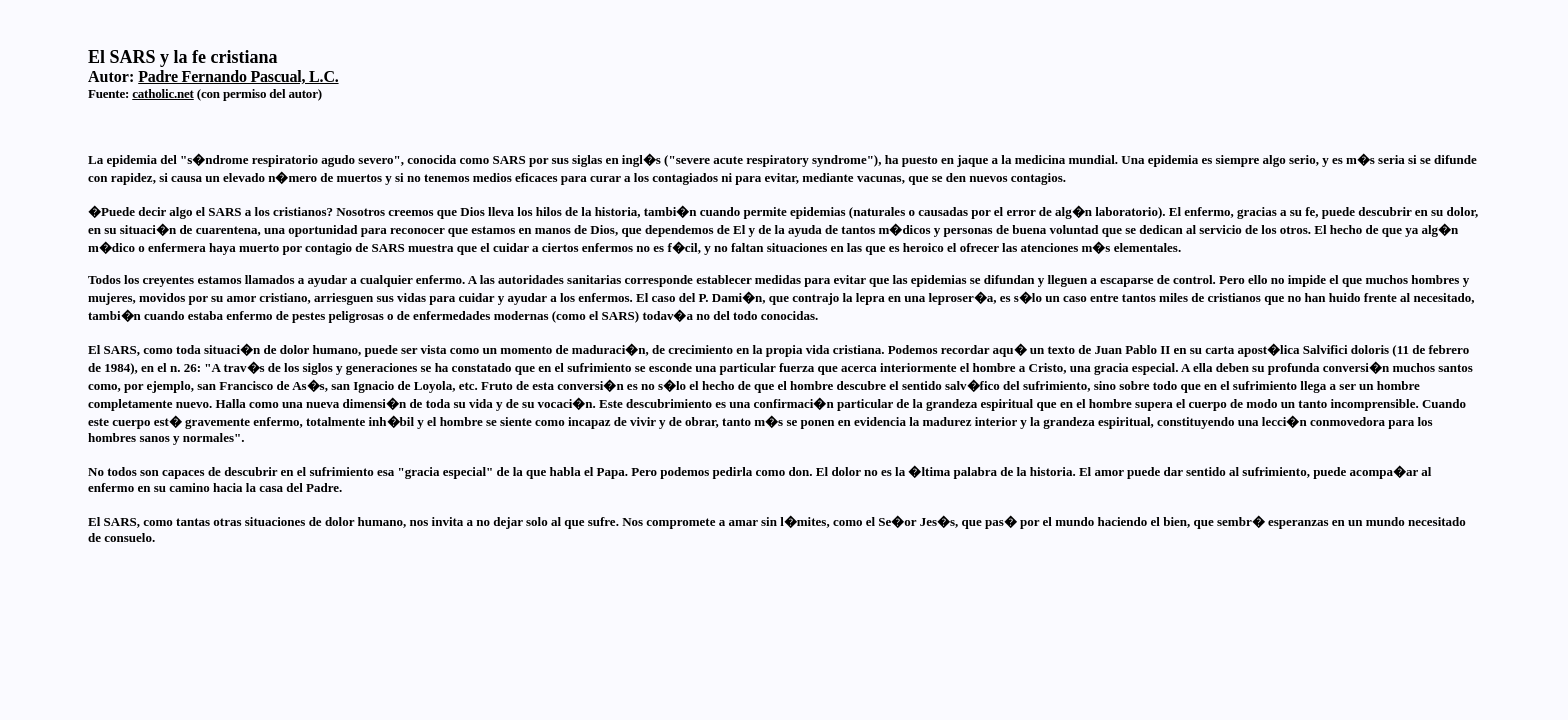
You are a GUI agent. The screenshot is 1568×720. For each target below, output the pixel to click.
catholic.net (163, 93)
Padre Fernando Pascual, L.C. (238, 76)
